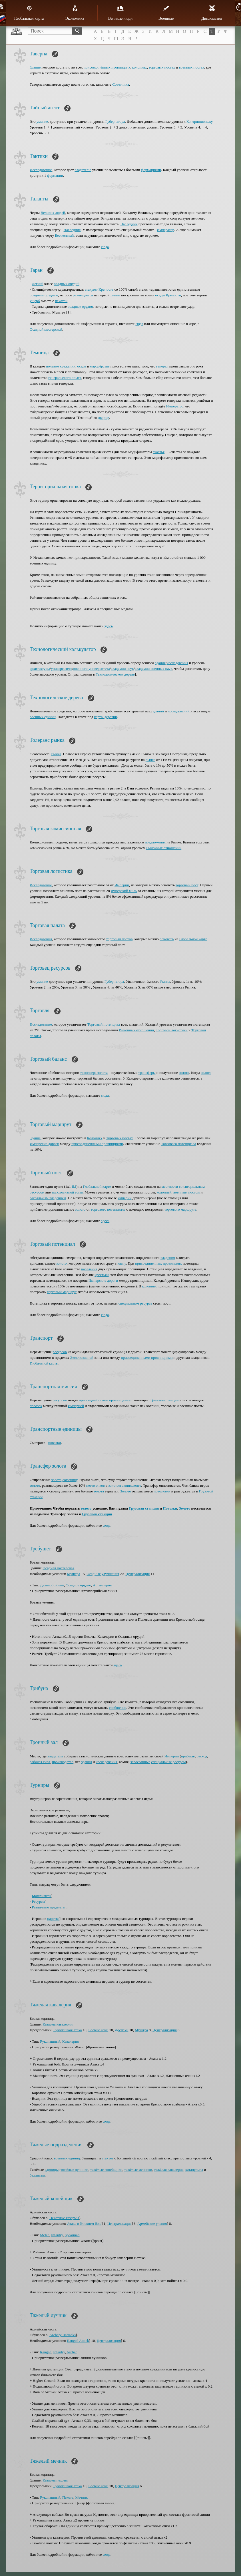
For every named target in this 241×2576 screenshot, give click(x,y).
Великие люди (120, 13)
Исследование (41, 170)
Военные (166, 13)
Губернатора (115, 121)
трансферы (146, 1072)
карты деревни (105, 717)
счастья (158, 452)
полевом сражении (60, 366)
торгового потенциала (108, 1209)
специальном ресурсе (135, 1303)
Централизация (138, 1574)
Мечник (81, 2497)
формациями (151, 170)
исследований (178, 711)
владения (167, 1257)
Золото (125, 1491)
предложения (155, 842)
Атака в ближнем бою (84, 2223)
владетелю (83, 170)
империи (124, 1198)
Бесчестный (64, 235)
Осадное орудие (78, 1585)
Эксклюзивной (81, 1357)
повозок (36, 1406)
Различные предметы (48, 1907)
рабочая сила (40, 1762)
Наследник (129, 224)
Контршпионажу (199, 121)
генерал (162, 366)
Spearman (72, 2235)
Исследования (41, 939)
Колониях (95, 1138)
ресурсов (60, 1352)
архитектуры (40, 668)
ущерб (35, 301)
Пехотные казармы (64, 2218)
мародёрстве (100, 366)
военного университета (91, 668)
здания (160, 663)
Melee (44, 2235)
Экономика (74, 13)
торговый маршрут (61, 1292)
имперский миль (124, 891)
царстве (53, 1918)
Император (165, 230)
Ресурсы (38, 1901)
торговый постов (119, 939)
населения (89, 1269)
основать (167, 939)
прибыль (188, 1756)
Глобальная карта (29, 13)
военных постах (191, 67)
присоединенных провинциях (158, 1263)
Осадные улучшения (103, 1574)
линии (115, 295)
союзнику (70, 1480)
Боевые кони (98, 2030)
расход (202, 1756)
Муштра (73, 1574)
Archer (72, 2352)
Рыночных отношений (163, 848)
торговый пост (187, 885)
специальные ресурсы (168, 1762)
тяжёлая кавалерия (168, 2169)
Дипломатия (211, 13)
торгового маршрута (180, 1209)
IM (74, 1186)
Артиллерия (102, 1585)
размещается (83, 295)
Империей (76, 1406)
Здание (35, 67)
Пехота (67, 2497)
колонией (164, 1192)
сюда (105, 247)
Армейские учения (152, 2223)
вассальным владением (48, 1198)
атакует (107, 2158)
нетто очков (95, 1485)
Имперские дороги (44, 1144)
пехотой (61, 301)
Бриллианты (41, 1896)
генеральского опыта (64, 377)
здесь (109, 626)
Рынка (56, 754)
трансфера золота (94, 1072)
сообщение (117, 1707)
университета (61, 668)
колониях (139, 67)
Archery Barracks (62, 2335)
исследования (177, 663)
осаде (81, 366)
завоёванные (140, 1762)
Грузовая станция (144, 1508)
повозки (54, 1442)
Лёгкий (37, 284)
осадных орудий (66, 284)
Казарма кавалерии (58, 2024)
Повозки (170, 1508)
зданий (158, 711)
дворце (103, 417)
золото (184, 1072)
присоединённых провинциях (107, 67)
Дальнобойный (52, 1585)
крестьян (102, 1275)
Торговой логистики (172, 1030)
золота (56, 1480)
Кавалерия (70, 2041)
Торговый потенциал (103, 1024)
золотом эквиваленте (124, 1485)
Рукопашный (50, 2041)
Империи (122, 885)
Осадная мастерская (58, 1568)
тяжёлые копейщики (106, 2169)
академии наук (122, 668)
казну (121, 1263)
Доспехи (121, 2030)
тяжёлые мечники (138, 2169)
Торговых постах (119, 1138)
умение (42, 121)
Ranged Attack (78, 2340)
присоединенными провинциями (97, 1144)
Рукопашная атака (67, 2030)
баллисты (37, 2175)
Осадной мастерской (46, 329)
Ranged (45, 2352)
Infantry (57, 2235)
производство (62, 1762)
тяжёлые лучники (74, 2169)
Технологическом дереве (115, 674)
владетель (55, 1756)
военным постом (186, 1192)
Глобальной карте (193, 939)
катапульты (194, 2169)
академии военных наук (153, 668)
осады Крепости (168, 295)
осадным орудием (44, 295)
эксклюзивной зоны (67, 1192)
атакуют (91, 289)
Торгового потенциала (178, 1144)
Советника (120, 84)
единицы (52, 2169)
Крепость (106, 289)
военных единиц (43, 717)
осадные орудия (80, 306)
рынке (150, 759)
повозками (162, 1491)
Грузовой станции (164, 1400)
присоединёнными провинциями (104, 1400)
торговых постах (162, 67)
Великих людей (53, 212)
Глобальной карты (44, 1363)
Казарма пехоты (55, 2480)
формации (55, 175)
